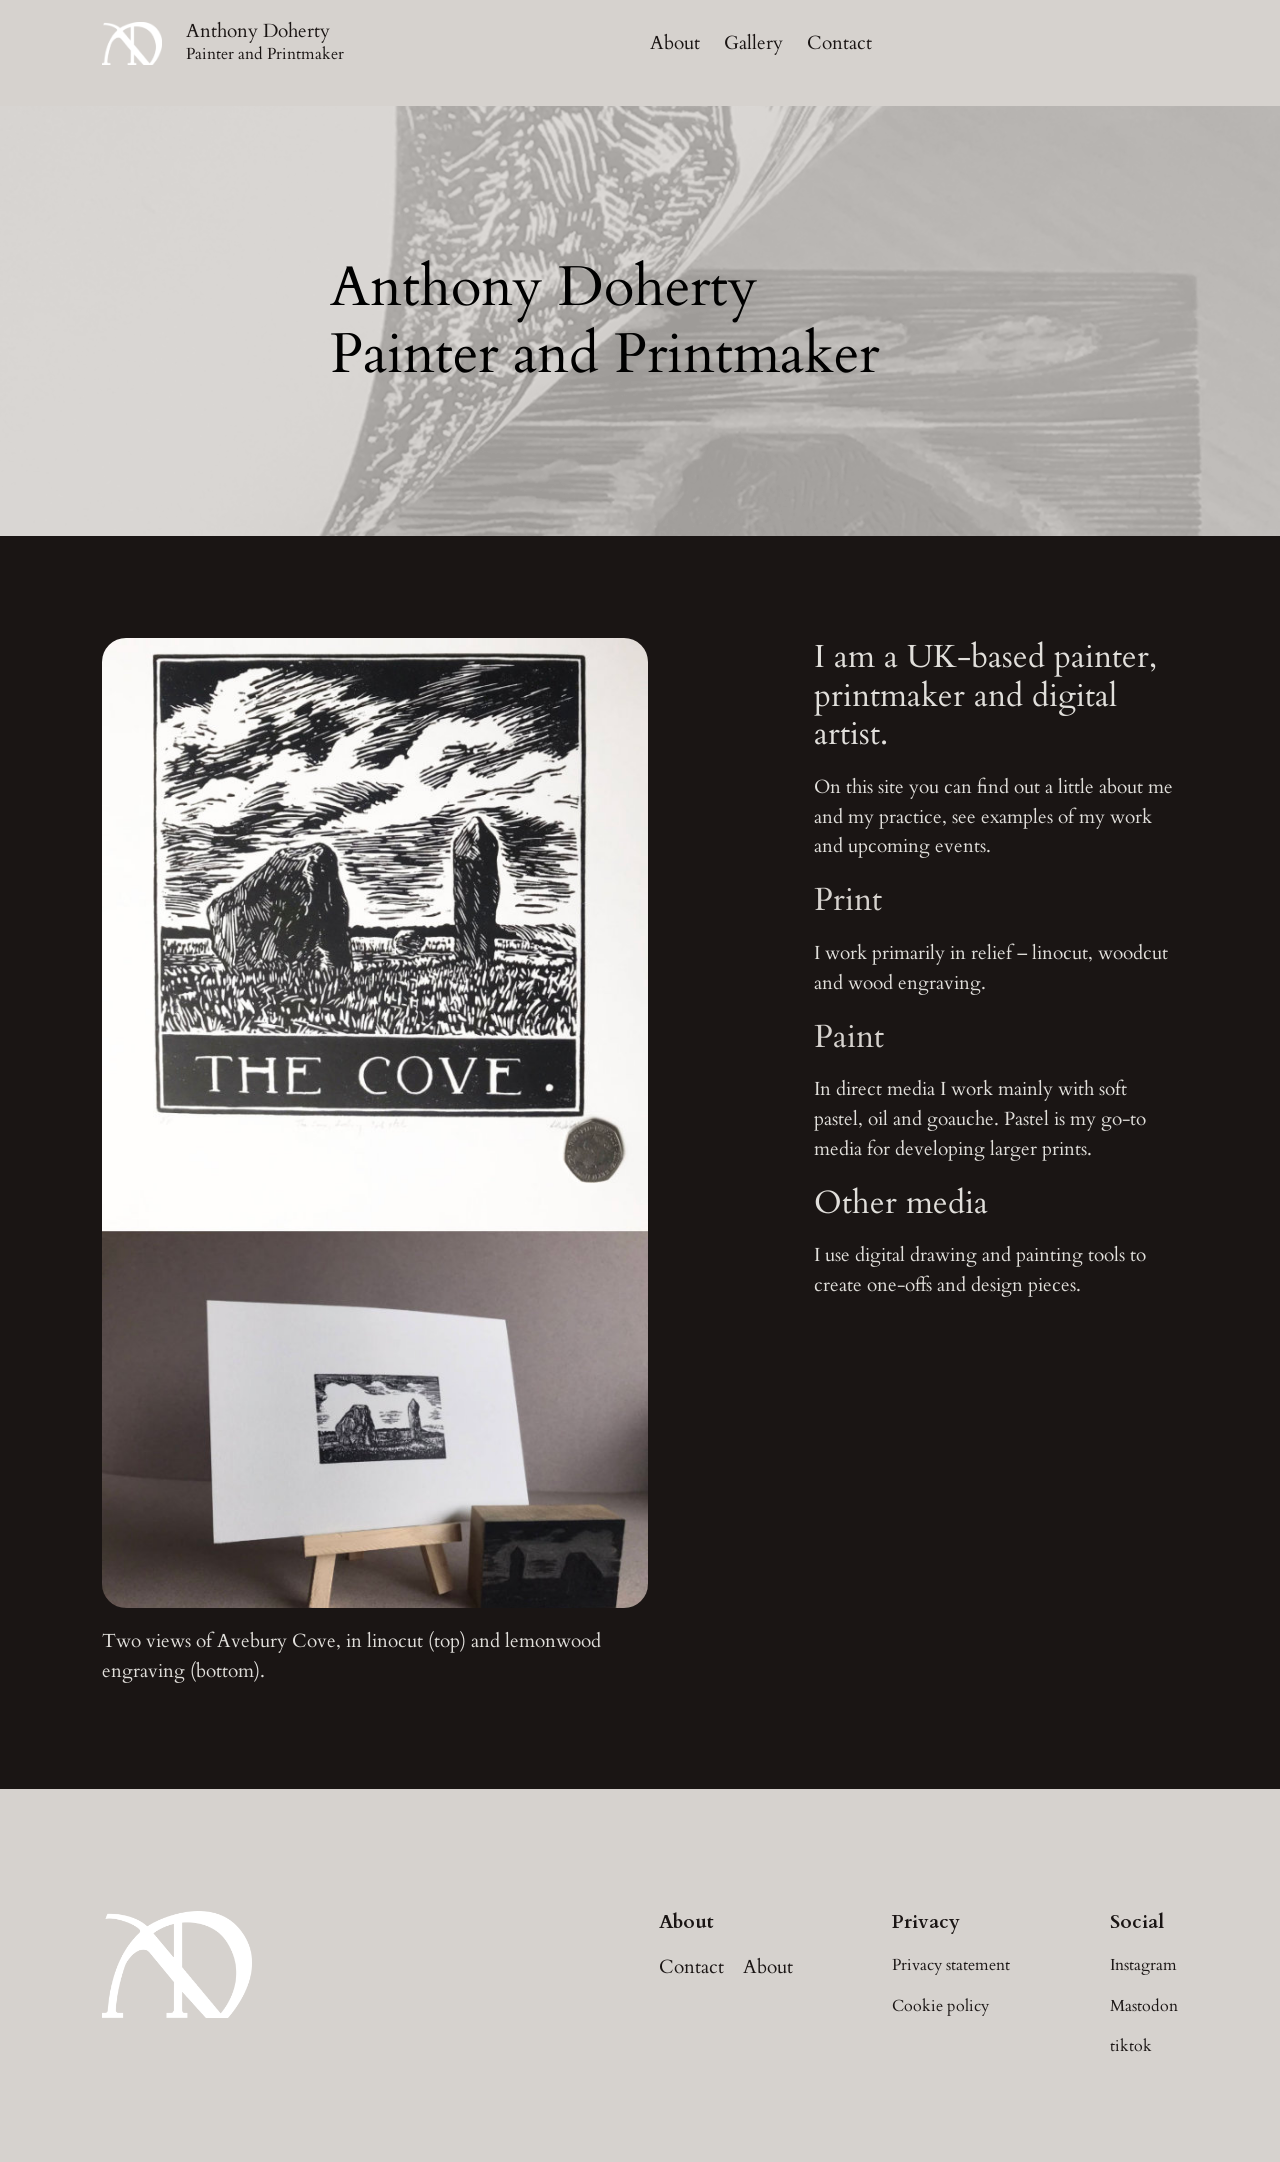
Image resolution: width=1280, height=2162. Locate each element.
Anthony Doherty (258, 31)
